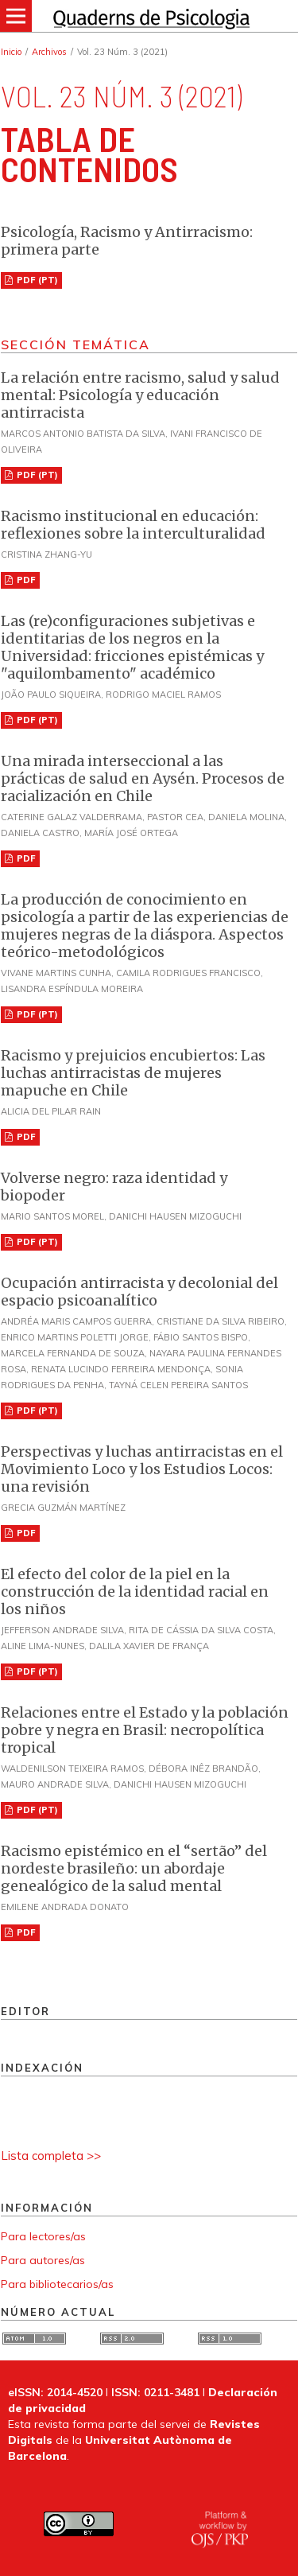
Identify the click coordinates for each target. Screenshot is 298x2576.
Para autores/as (43, 2260)
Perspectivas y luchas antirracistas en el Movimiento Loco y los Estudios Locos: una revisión (142, 1469)
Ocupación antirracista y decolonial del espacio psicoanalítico (139, 1291)
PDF (25, 580)
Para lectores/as (43, 2236)
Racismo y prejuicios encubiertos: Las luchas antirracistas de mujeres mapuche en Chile (133, 1072)
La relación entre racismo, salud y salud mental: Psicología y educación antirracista (140, 395)
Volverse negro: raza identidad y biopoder (114, 1186)
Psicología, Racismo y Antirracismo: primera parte (127, 241)
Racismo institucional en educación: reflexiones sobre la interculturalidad (133, 525)
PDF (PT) (36, 280)
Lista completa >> (51, 2155)
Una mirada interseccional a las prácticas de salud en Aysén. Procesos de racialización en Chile (142, 778)
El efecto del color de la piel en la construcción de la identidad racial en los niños (135, 1591)
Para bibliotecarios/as (57, 2284)
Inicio (11, 52)
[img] (149, 16)
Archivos (49, 52)
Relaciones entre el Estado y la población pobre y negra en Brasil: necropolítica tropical (144, 1730)
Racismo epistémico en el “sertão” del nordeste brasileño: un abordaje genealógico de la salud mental (134, 1868)
